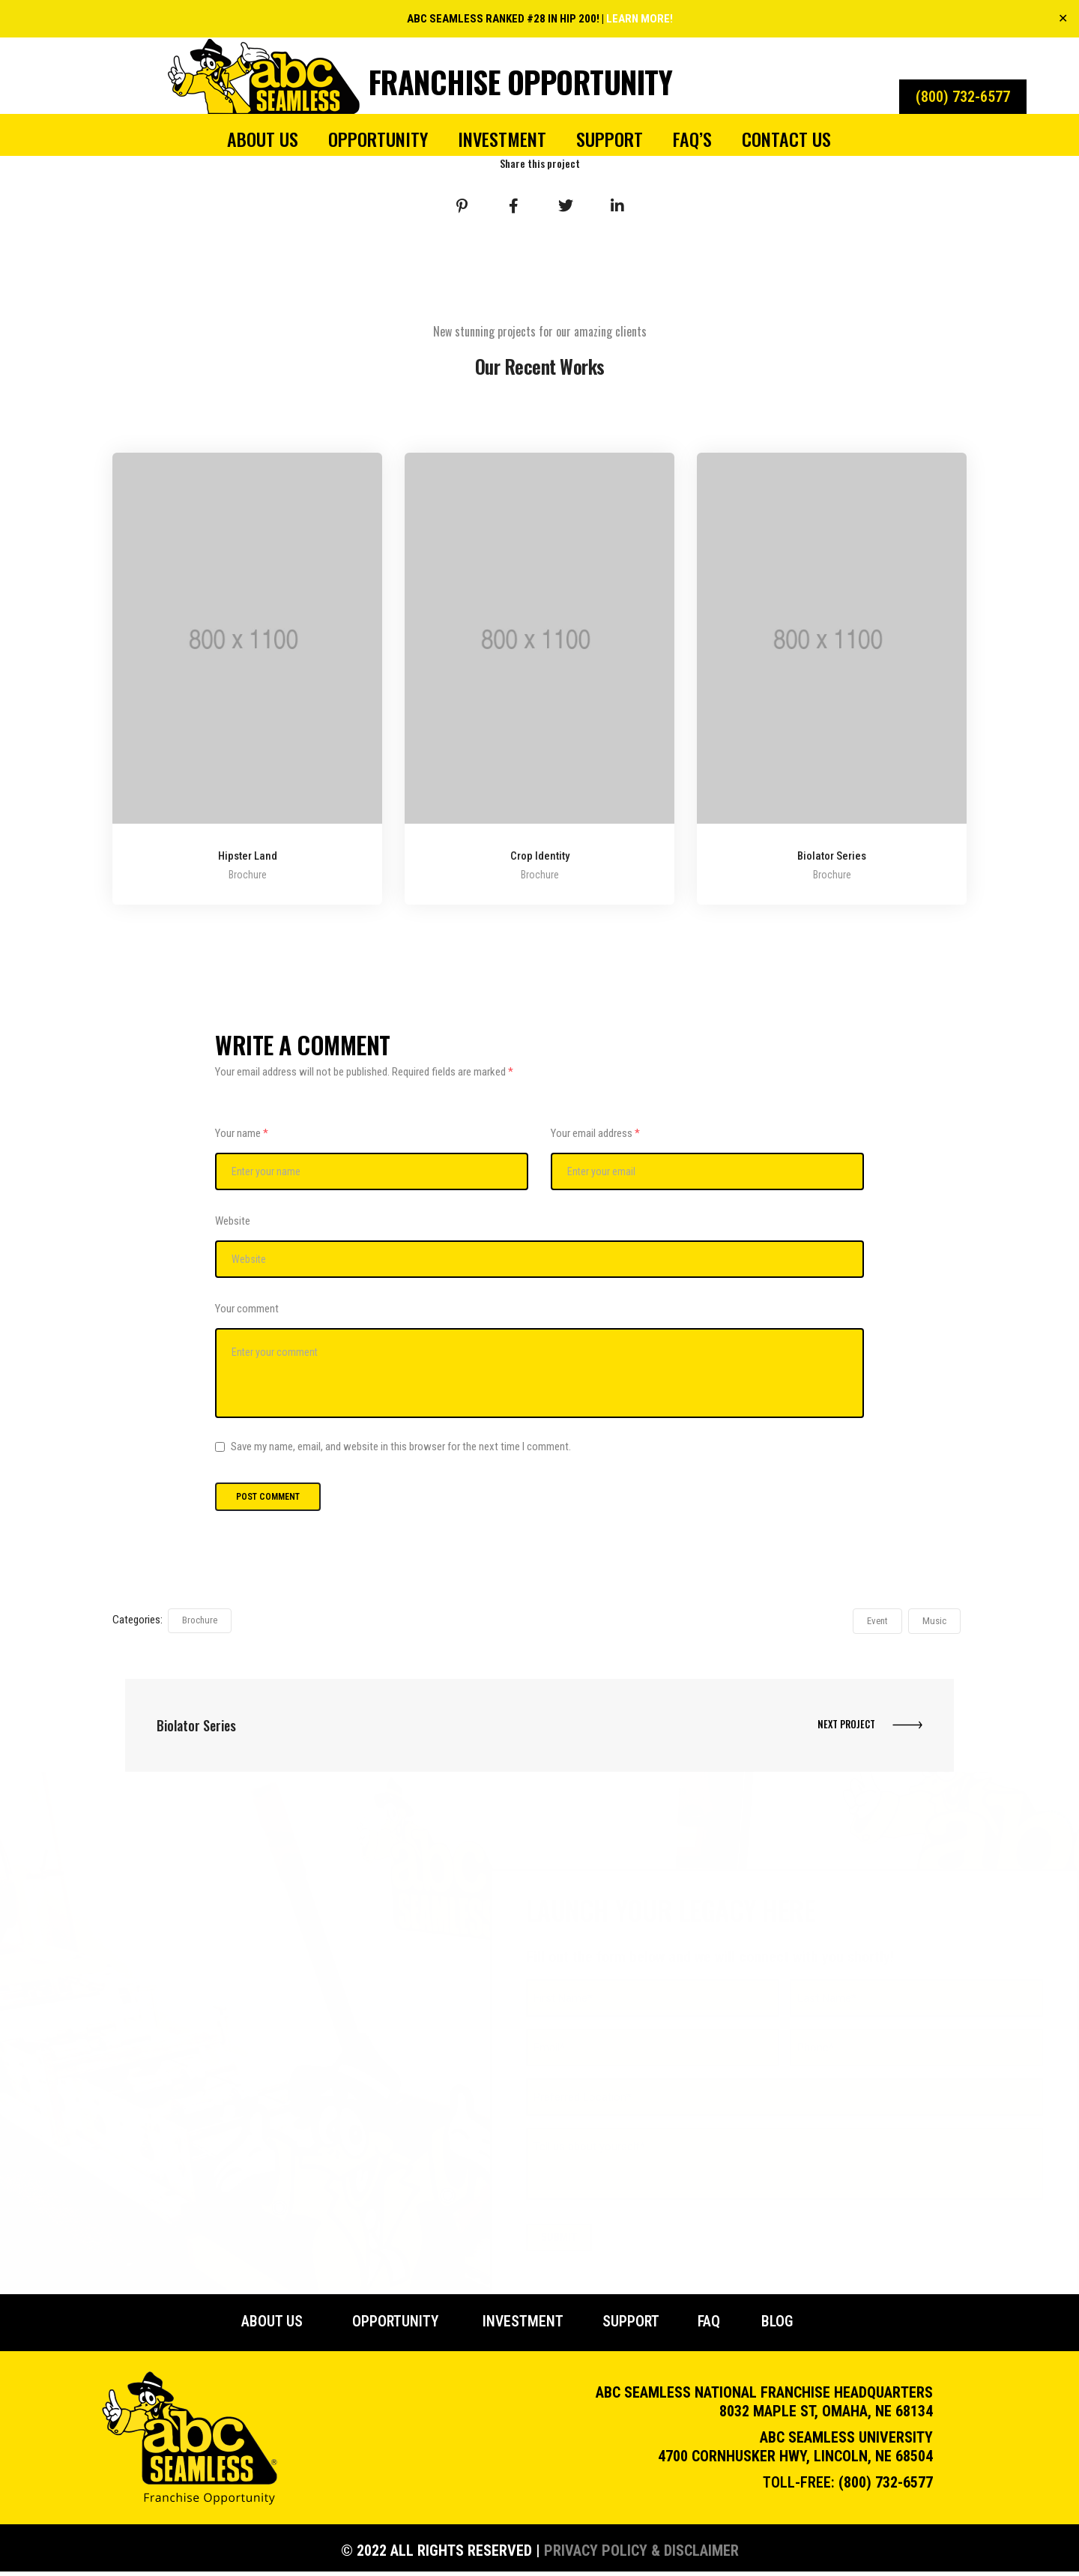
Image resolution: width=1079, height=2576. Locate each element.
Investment (502, 138)
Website (232, 1221)
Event (877, 1623)
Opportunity (378, 138)
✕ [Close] (1063, 18)
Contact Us (786, 138)
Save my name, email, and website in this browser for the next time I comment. (401, 1449)
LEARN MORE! (639, 18)
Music (934, 1623)
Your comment (247, 1308)
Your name (241, 1133)
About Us (262, 138)
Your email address (595, 1133)
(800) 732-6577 (885, 2487)
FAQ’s (692, 138)
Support (609, 138)
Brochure (199, 1622)
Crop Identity (539, 857)
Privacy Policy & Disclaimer (641, 2555)
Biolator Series (831, 857)
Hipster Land (247, 857)
